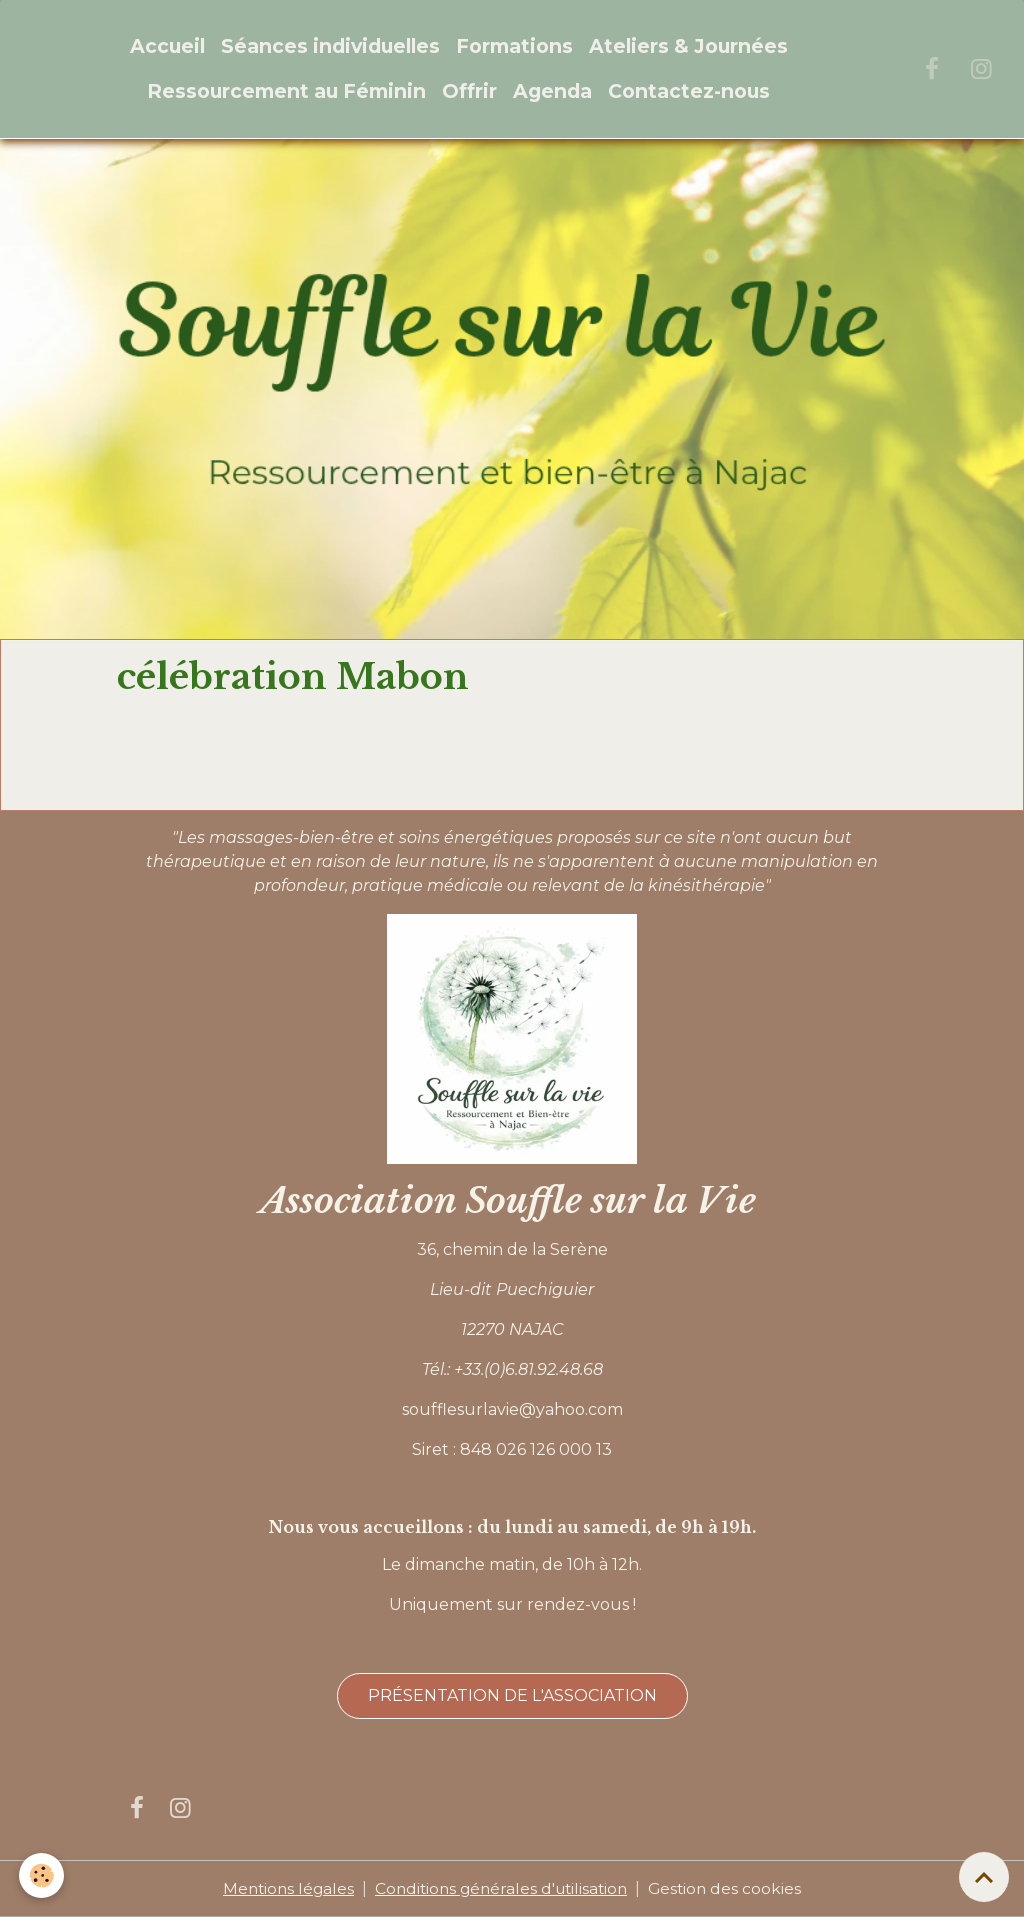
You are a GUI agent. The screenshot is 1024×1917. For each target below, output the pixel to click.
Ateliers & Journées (688, 46)
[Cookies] (42, 1875)
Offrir (469, 91)
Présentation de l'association (512, 1695)
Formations (514, 46)
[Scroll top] (984, 1877)
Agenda (552, 91)
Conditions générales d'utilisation (502, 1888)
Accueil (167, 46)
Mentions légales (282, 1888)
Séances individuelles (330, 46)
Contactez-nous (689, 91)
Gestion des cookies (732, 1888)
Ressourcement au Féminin (286, 91)
